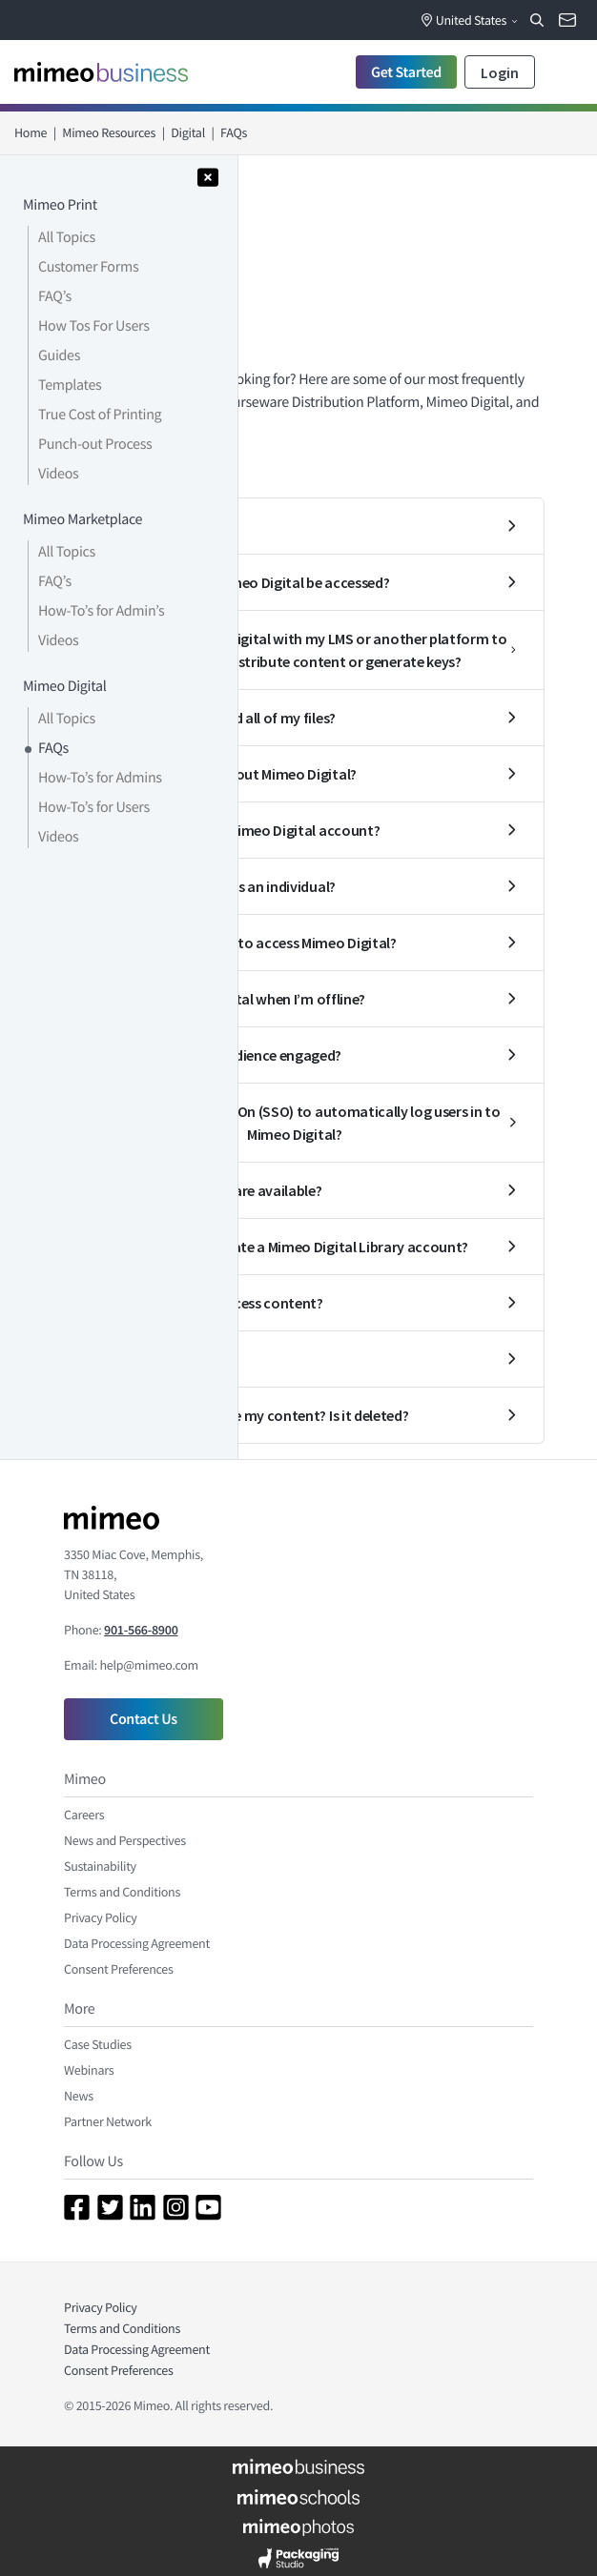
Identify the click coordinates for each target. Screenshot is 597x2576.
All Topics (66, 237)
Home (30, 132)
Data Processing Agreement (137, 1943)
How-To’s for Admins (100, 777)
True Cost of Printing (99, 414)
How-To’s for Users (94, 807)
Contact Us (143, 1719)
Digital (188, 132)
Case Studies (98, 2044)
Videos (58, 473)
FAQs (53, 748)
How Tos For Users (94, 325)
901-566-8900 (140, 1629)
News (78, 2095)
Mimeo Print (60, 204)
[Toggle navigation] (563, 72)
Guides (59, 355)
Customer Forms (88, 266)
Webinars (88, 2070)
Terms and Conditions (122, 1891)
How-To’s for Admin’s (101, 610)
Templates (69, 385)
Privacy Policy (100, 1917)
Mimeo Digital (64, 686)
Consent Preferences (119, 1969)
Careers (84, 1814)
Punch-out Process (95, 444)
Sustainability (100, 1866)
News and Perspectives (125, 1840)
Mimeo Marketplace (82, 519)
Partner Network (108, 2121)
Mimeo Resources (108, 132)
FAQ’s (55, 296)
